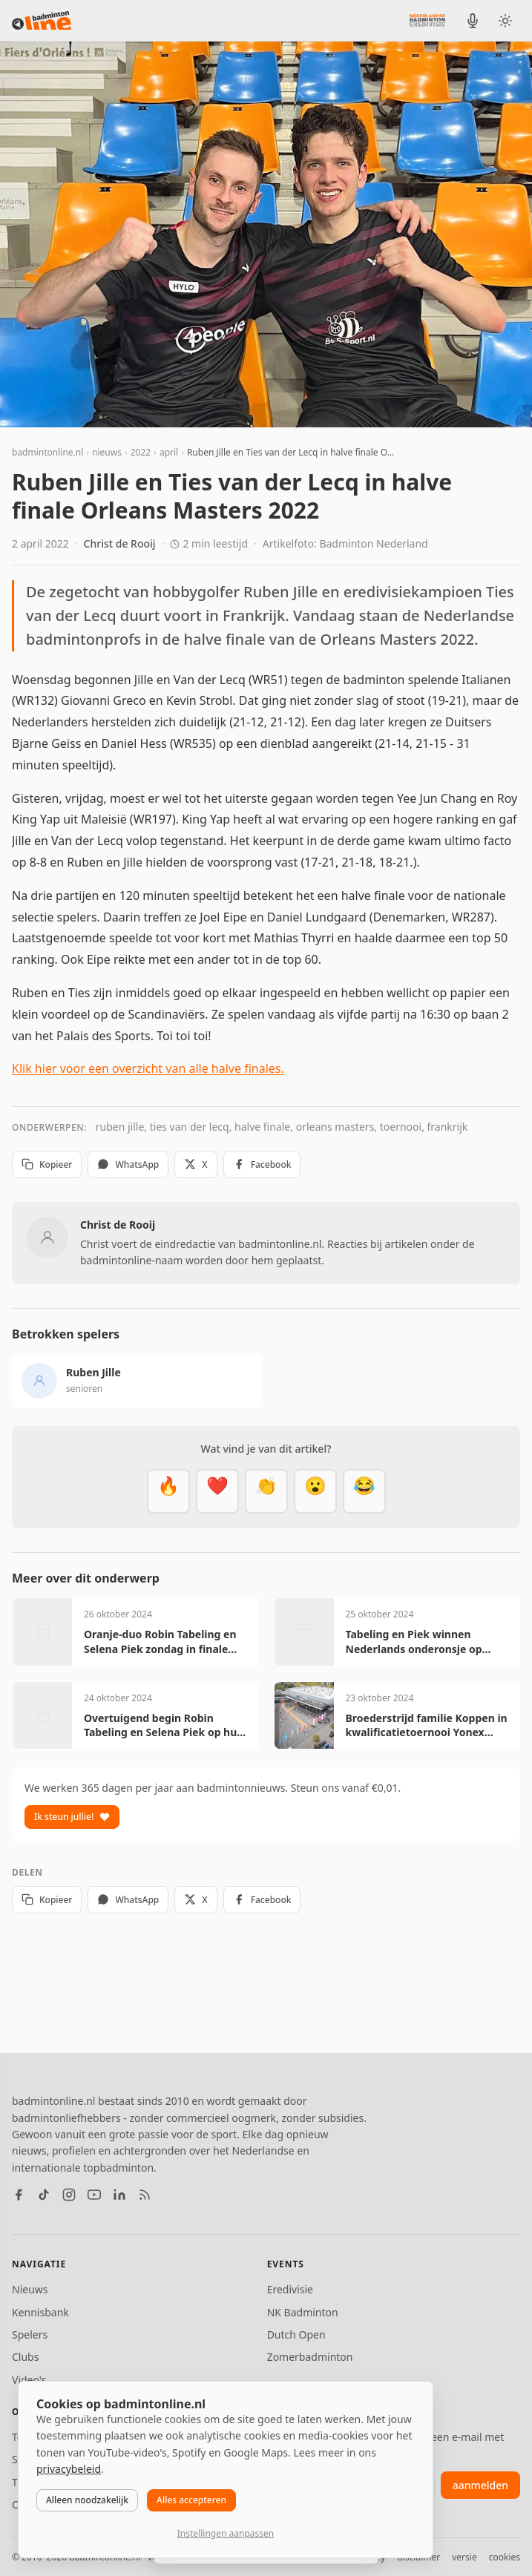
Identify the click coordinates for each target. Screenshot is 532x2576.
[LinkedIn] (119, 2194)
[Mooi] (217, 1491)
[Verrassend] (315, 1491)
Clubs (25, 2357)
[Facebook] (18, 2194)
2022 (141, 452)
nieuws (107, 452)
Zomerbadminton (310, 2357)
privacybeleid (68, 2469)
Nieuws (30, 2289)
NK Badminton (302, 2312)
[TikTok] (43, 2194)
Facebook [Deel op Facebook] (262, 1164)
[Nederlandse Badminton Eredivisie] (427, 20)
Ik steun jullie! (72, 1816)
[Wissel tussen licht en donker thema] (505, 21)
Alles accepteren (191, 2500)
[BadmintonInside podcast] (472, 21)
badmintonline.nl (47, 452)
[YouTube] (94, 2194)
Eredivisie (290, 2289)
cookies (504, 2557)
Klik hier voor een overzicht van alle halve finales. (148, 1068)
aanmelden (480, 2485)
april (169, 452)
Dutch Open (296, 2334)
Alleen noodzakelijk (87, 2500)
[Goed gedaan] (266, 1491)
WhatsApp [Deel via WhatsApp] (128, 1164)
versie (464, 2557)
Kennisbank (40, 2312)
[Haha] (364, 1491)
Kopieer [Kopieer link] (47, 1164)
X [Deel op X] (195, 1164)
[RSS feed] (144, 2194)
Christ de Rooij (120, 543)
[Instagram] (69, 2194)
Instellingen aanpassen (225, 2533)
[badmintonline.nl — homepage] (41, 20)
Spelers (29, 2334)
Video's (29, 2380)
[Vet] (168, 1491)
